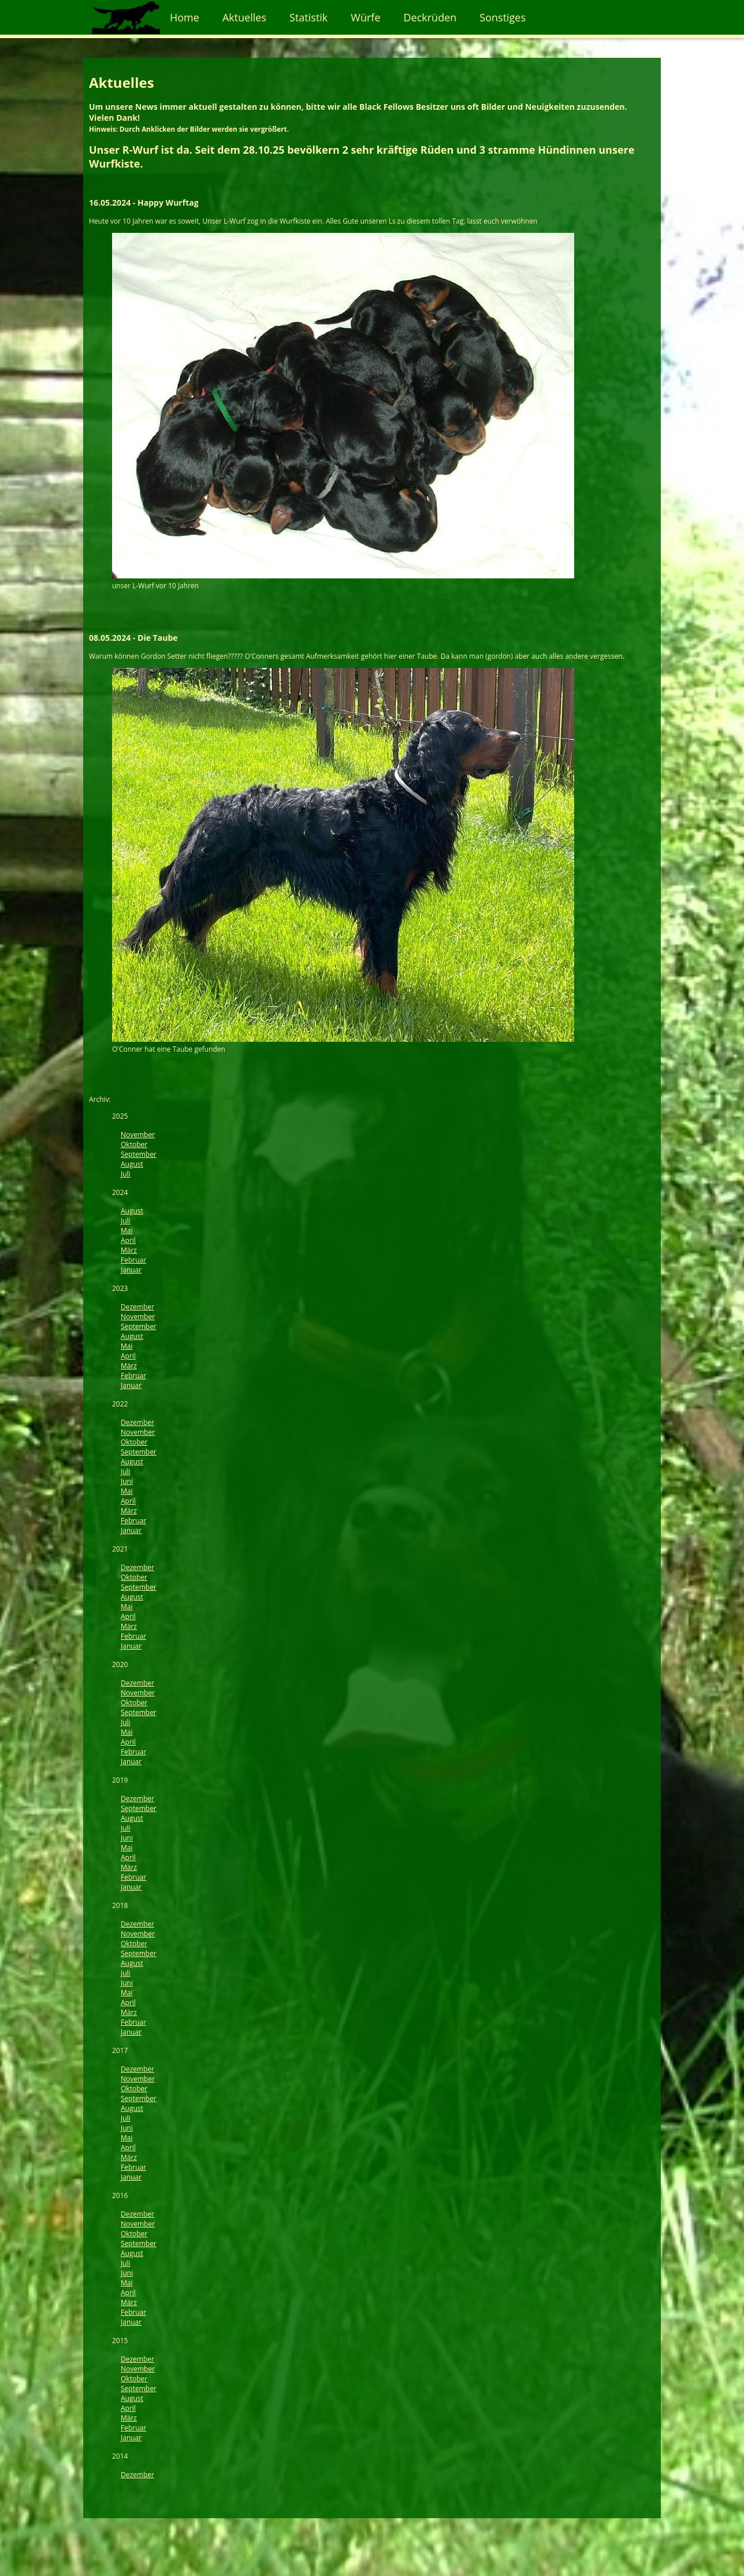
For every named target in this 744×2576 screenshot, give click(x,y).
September (139, 1154)
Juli (126, 1174)
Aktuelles (244, 17)
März (129, 1250)
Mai (127, 1230)
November (138, 1134)
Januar (131, 1270)
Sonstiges (502, 17)
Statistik (308, 17)
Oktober (134, 1144)
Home (184, 17)
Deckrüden (430, 17)
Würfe (365, 17)
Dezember (137, 1307)
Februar (133, 1260)
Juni (127, 1481)
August (132, 1164)
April (128, 1240)
